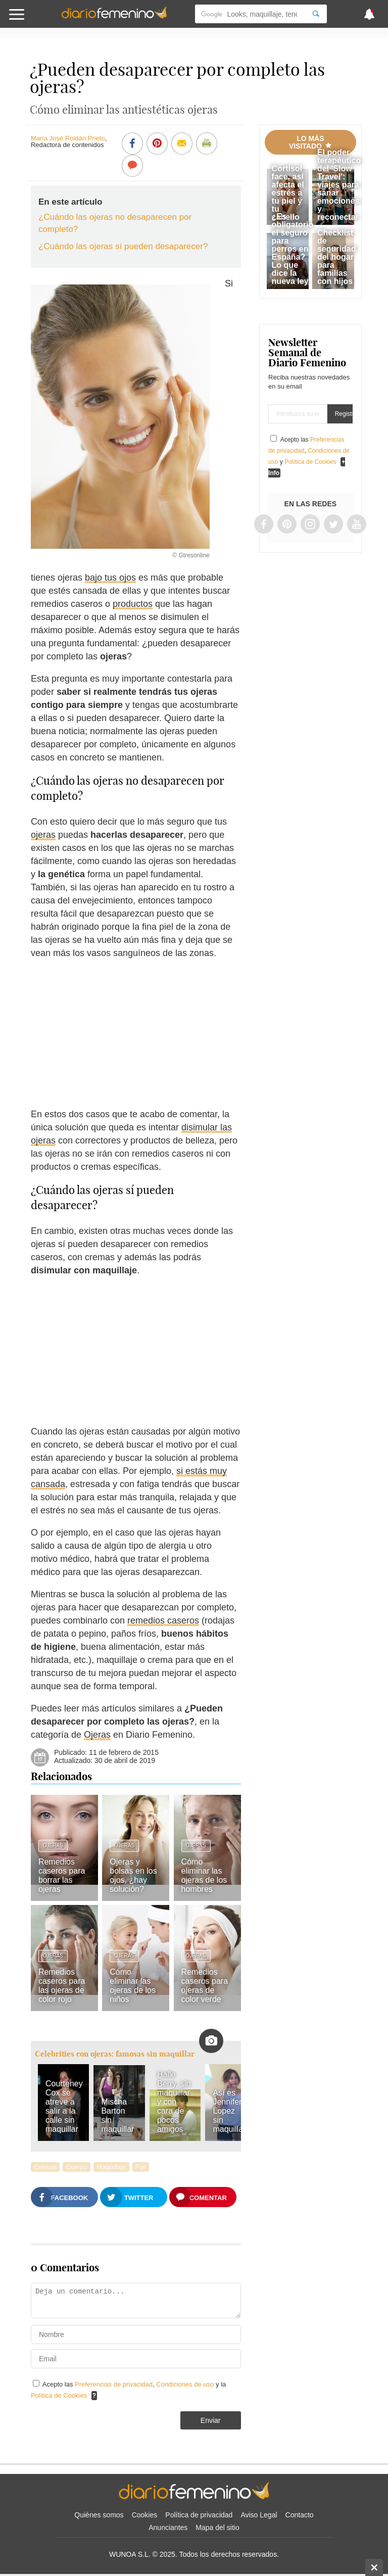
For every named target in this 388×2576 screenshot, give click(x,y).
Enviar (211, 2420)
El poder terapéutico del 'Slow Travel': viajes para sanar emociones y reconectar (339, 184)
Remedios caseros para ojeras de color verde (204, 1985)
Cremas (45, 2167)
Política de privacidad (198, 2515)
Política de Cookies (59, 2395)
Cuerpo (76, 2167)
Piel (141, 2167)
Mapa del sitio (217, 2527)
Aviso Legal (258, 2515)
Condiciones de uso (186, 2384)
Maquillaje (111, 2167)
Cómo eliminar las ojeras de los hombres (204, 1875)
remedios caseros (163, 1620)
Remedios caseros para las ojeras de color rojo (61, 1985)
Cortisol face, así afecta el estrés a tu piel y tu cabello (288, 192)
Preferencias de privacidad (114, 2384)
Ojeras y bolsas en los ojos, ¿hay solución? (133, 1875)
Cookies (145, 2515)
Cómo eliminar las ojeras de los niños (133, 1985)
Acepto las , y (309, 450)
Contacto (299, 2515)
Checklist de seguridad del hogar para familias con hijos (336, 256)
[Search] (316, 14)
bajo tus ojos (110, 578)
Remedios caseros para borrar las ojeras (61, 1875)
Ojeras (97, 1735)
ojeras (43, 835)
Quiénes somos (98, 2515)
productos (133, 604)
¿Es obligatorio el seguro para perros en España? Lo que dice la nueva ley (293, 248)
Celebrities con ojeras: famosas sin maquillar (115, 2054)
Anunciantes (168, 2527)
